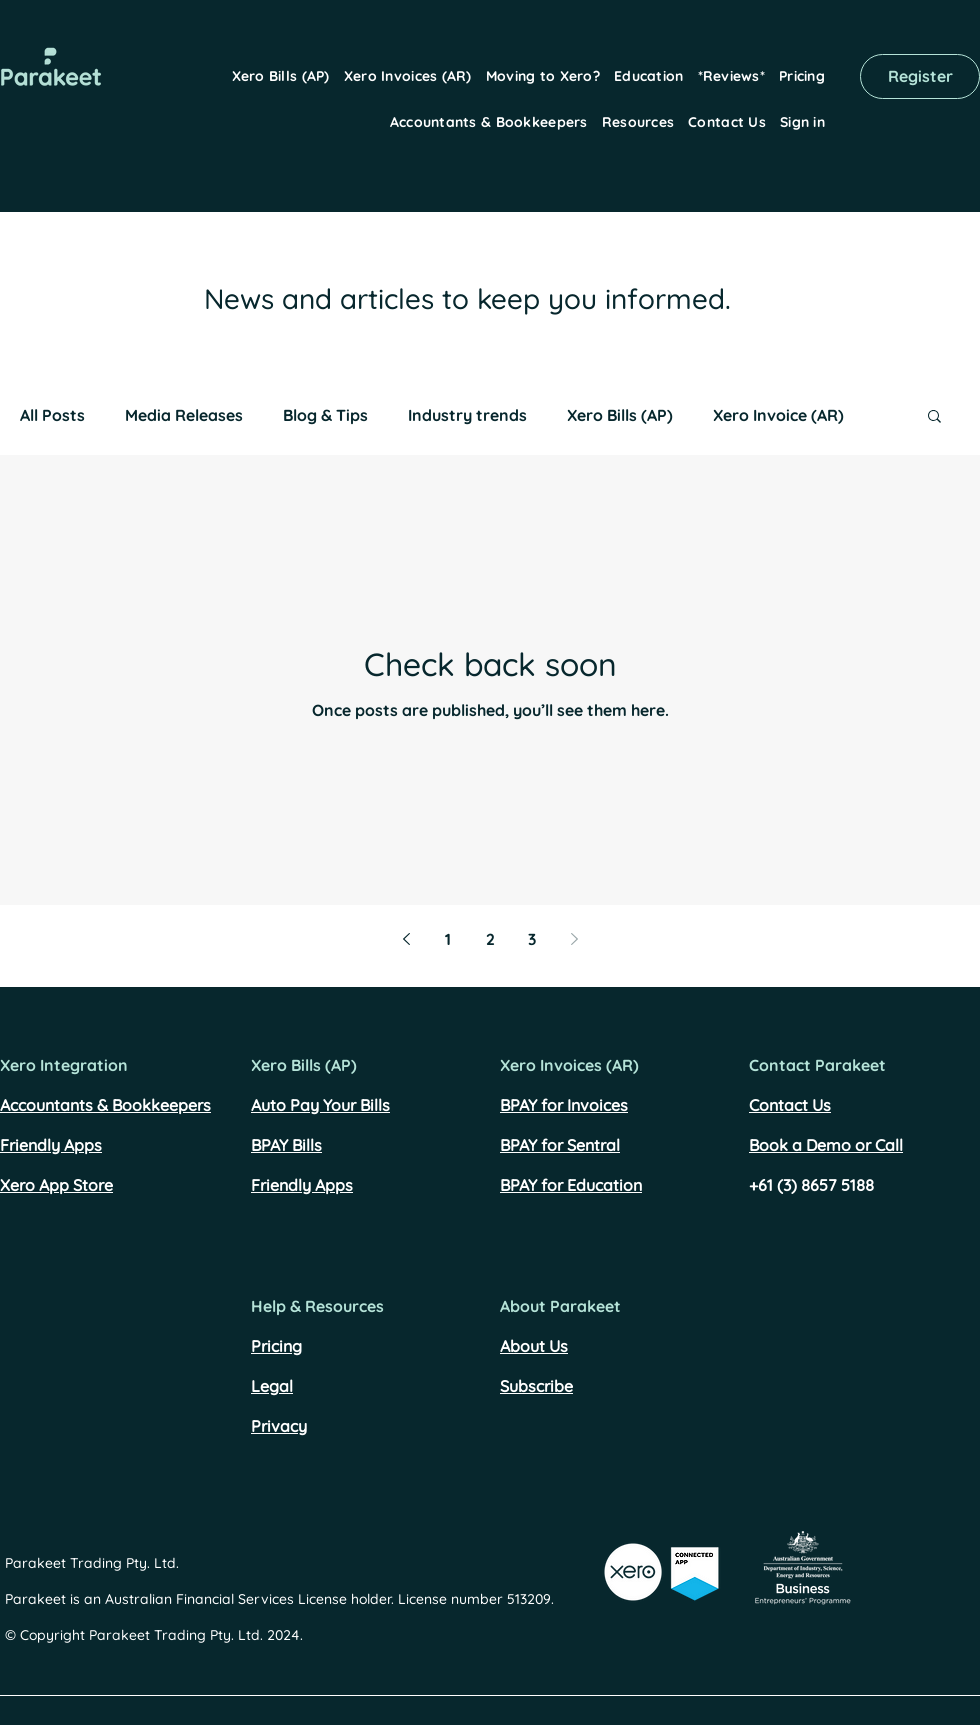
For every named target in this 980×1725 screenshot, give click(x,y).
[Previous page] (406, 939)
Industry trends (467, 415)
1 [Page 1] (448, 939)
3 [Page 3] (532, 939)
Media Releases (184, 415)
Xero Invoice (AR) (778, 415)
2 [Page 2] (490, 939)
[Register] (920, 76)
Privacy (279, 1426)
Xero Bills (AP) (620, 415)
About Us (534, 1346)
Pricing (276, 1346)
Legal (272, 1386)
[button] (281, 76)
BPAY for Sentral (560, 1145)
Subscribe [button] (536, 1386)
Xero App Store (56, 1185)
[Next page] (574, 939)
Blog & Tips (325, 415)
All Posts (52, 415)
